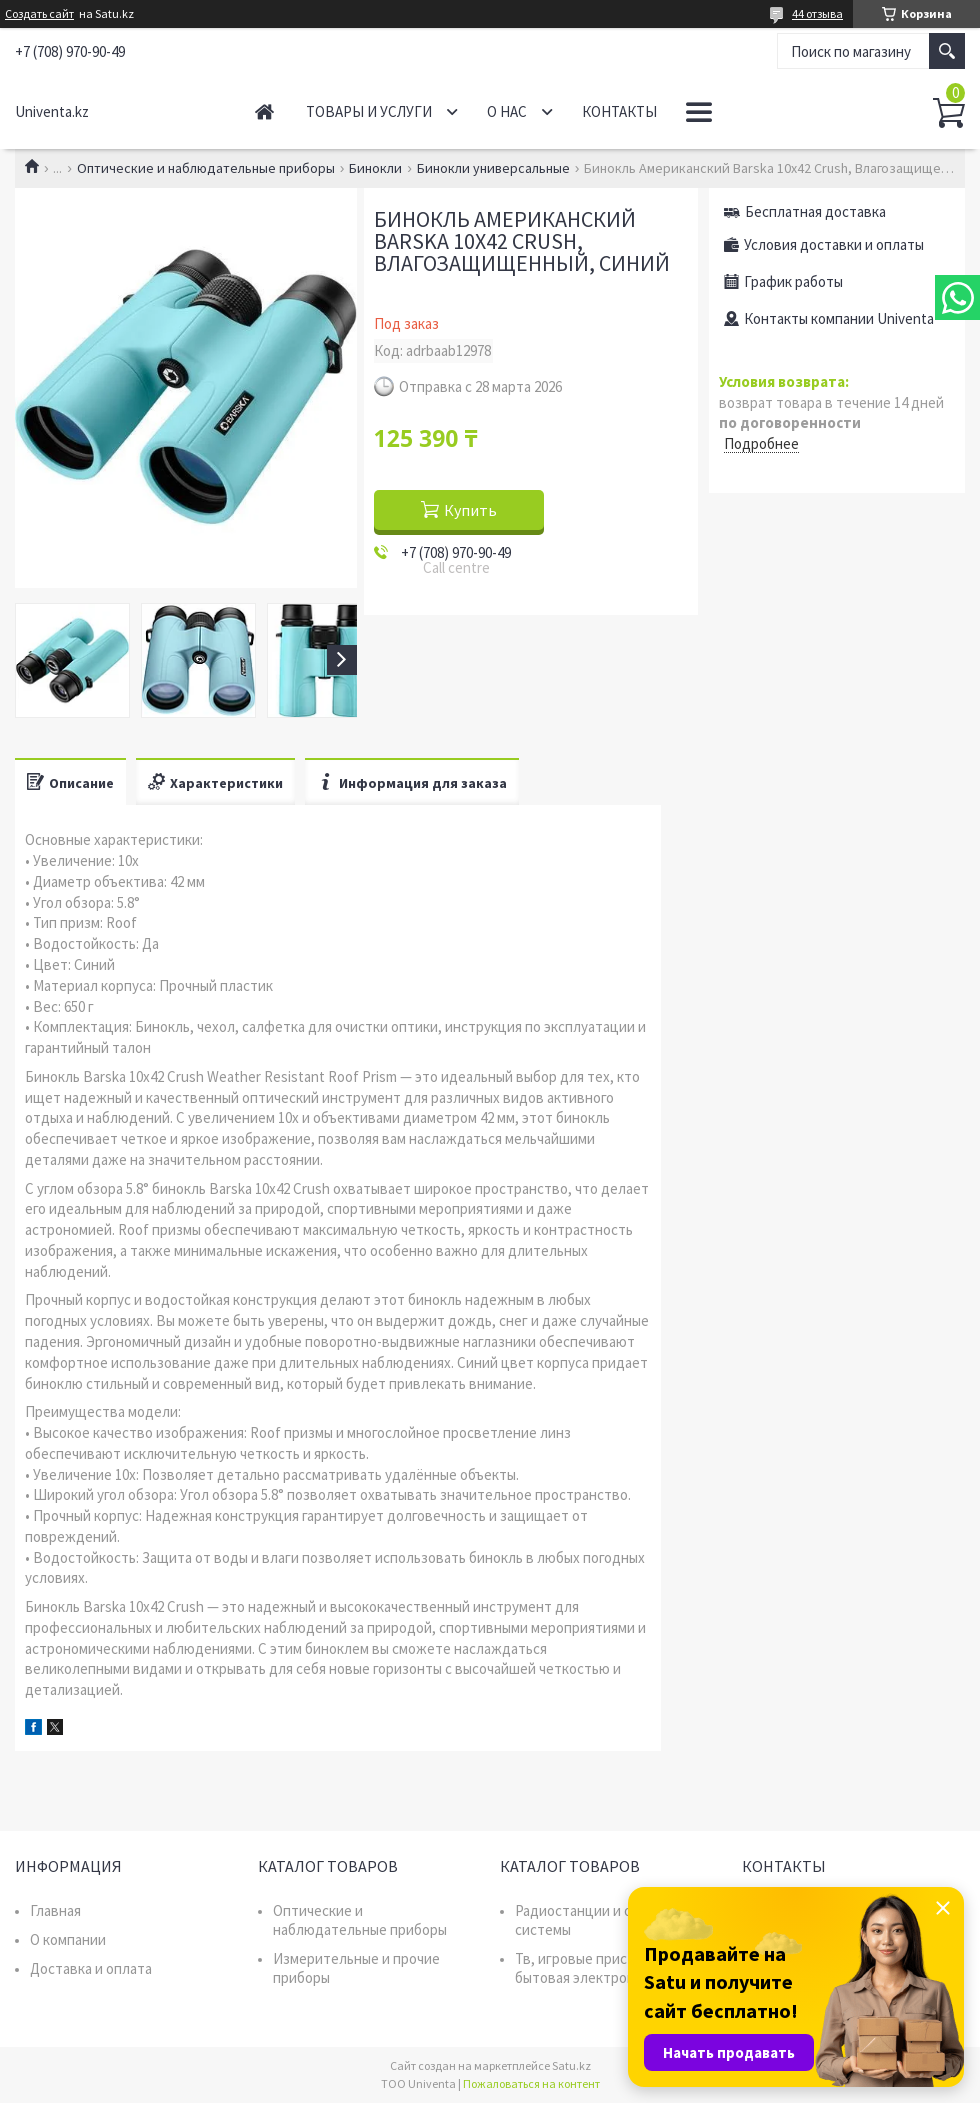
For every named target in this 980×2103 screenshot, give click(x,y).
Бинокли (375, 168)
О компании (68, 1939)
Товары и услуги (369, 111)
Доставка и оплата (91, 1968)
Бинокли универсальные (493, 168)
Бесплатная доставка (815, 211)
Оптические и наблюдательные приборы (206, 168)
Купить (470, 510)
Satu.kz (571, 2065)
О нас (507, 111)
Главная (264, 111)
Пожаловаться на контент (531, 2083)
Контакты (619, 111)
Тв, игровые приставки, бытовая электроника (592, 1968)
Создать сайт (39, 14)
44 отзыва (817, 13)
